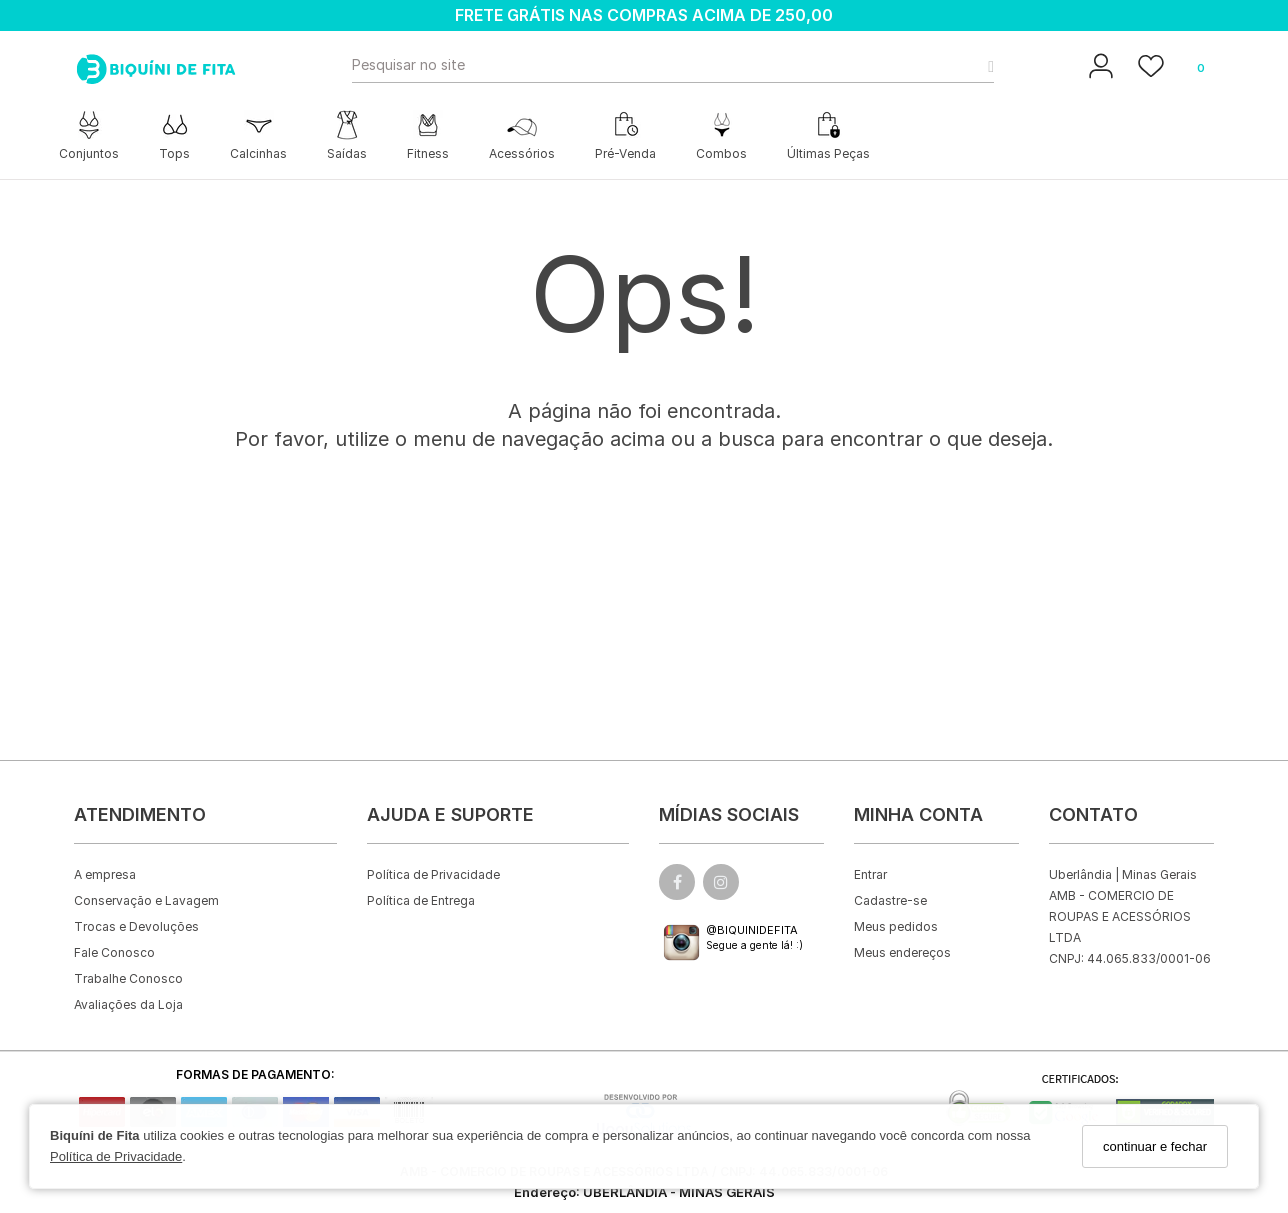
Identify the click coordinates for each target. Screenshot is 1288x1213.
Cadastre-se (890, 900)
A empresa (105, 874)
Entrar (870, 874)
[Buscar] (985, 65)
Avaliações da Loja (128, 1004)
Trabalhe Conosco (128, 978)
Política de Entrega (421, 900)
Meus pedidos (896, 926)
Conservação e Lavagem (146, 900)
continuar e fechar (1155, 1146)
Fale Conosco (114, 952)
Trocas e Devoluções (136, 926)
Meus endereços (902, 952)
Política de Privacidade (116, 1156)
